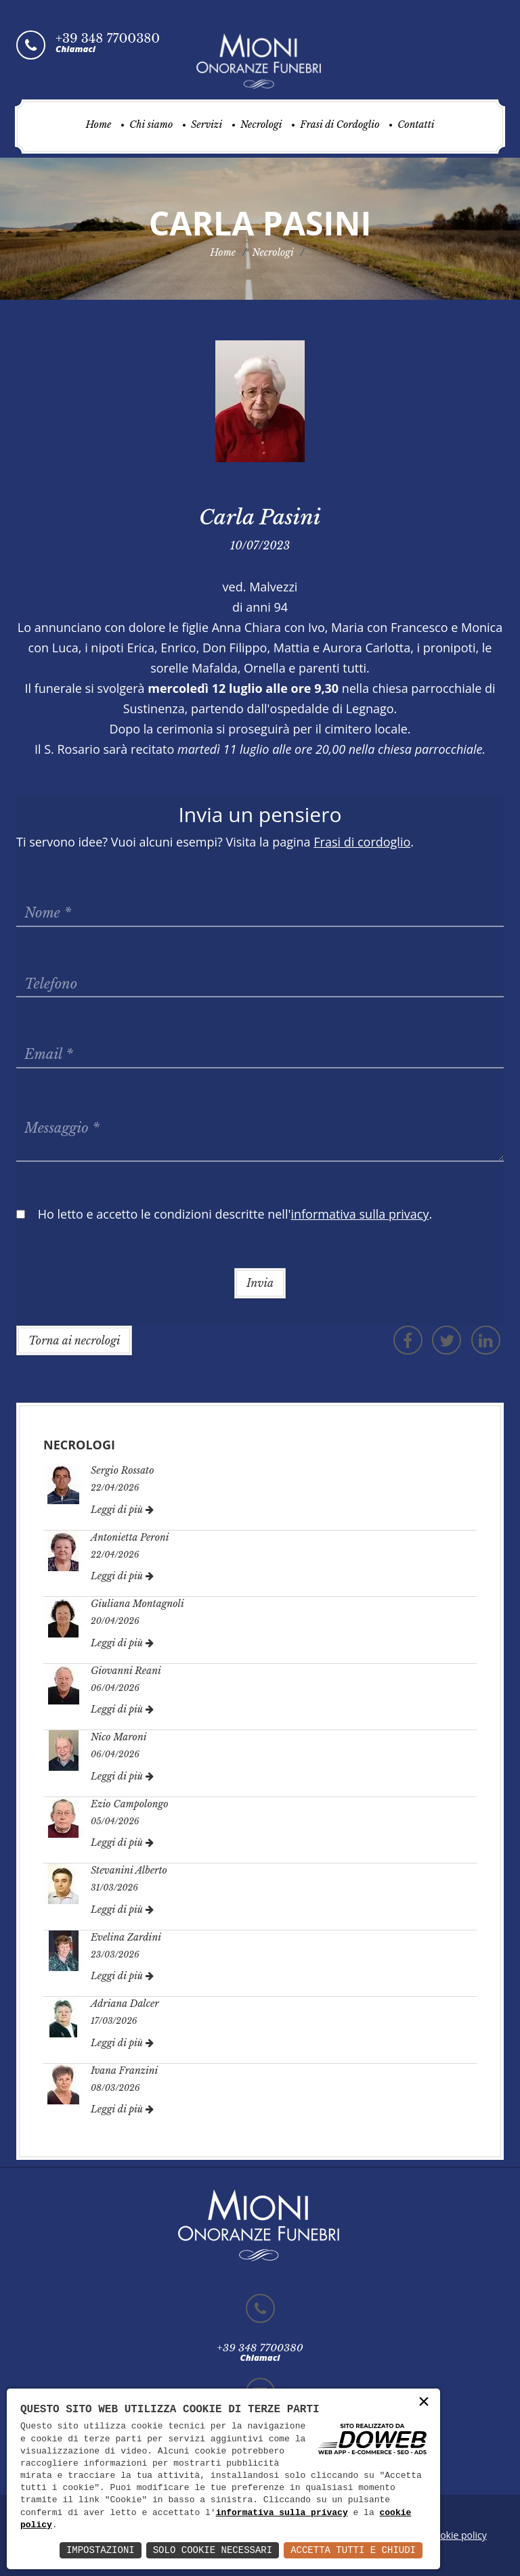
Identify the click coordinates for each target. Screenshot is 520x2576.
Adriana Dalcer (125, 2003)
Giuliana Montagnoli (137, 1604)
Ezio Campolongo (130, 1804)
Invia (260, 1283)
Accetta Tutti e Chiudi (353, 2550)
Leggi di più (122, 1510)
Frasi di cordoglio (361, 842)
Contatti (415, 124)
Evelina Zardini (126, 1937)
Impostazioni (100, 2550)
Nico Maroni (119, 1737)
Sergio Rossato (122, 1470)
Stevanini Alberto (129, 1870)
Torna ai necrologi (74, 1340)
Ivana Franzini (124, 2070)
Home (98, 124)
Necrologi (261, 124)
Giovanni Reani (126, 1671)
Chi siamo (151, 124)
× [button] (424, 2402)
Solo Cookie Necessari (212, 2550)
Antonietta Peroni (130, 1537)
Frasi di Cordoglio (339, 124)
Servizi (206, 124)
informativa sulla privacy (282, 2513)
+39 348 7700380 (108, 38)
